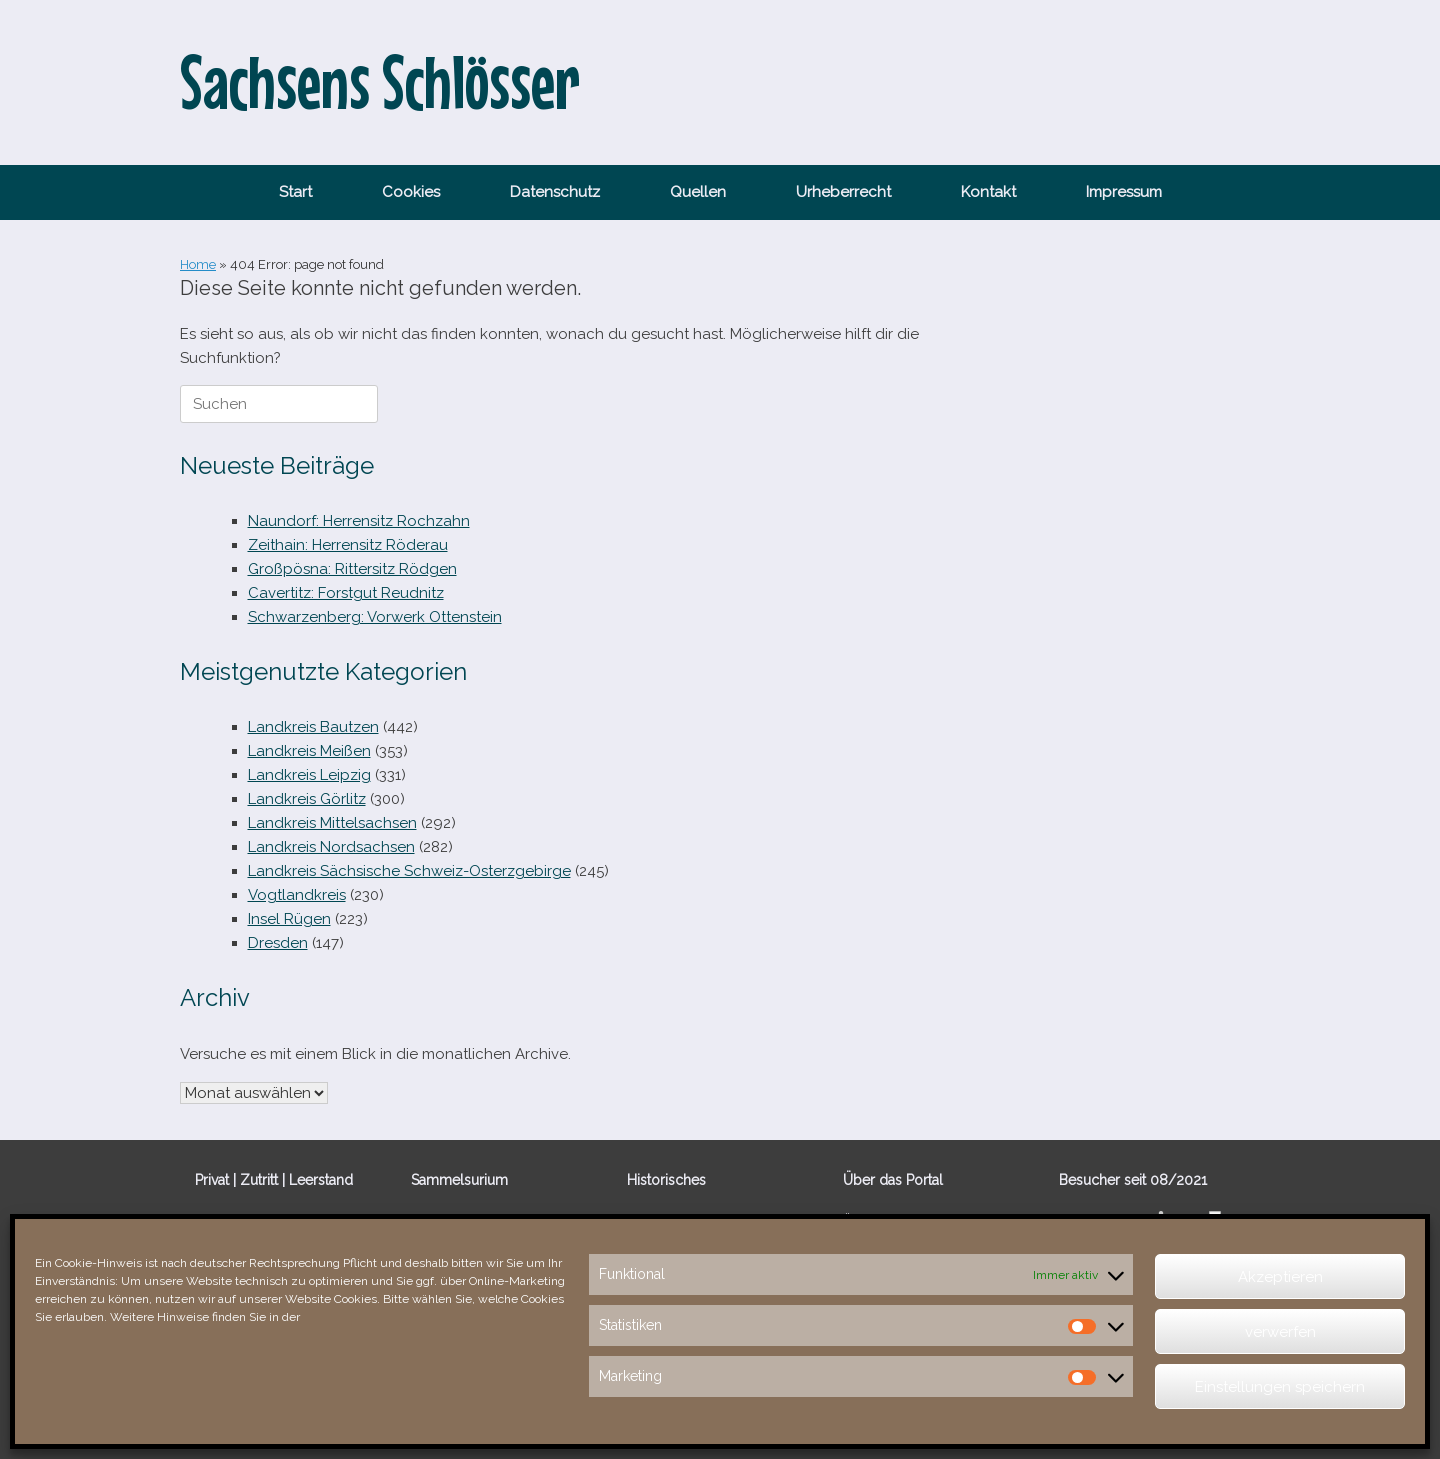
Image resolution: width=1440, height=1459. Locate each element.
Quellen (698, 192)
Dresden (278, 943)
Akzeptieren (1280, 1277)
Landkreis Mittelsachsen (332, 823)
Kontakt (988, 192)
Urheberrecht (843, 192)
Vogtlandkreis (297, 895)
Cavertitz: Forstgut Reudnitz (346, 593)
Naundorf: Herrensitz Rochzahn (359, 521)
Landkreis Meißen (309, 751)
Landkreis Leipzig (309, 775)
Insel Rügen (289, 919)
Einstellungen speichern (1280, 1387)
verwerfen (1280, 1332)
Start (295, 192)
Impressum (1124, 192)
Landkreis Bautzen (313, 727)
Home (198, 264)
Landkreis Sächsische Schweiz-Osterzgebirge (409, 871)
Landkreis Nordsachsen (331, 847)
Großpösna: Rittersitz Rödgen (352, 569)
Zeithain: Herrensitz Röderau (348, 545)
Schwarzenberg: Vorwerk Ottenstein (375, 617)
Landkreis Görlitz (307, 799)
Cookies (411, 192)
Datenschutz (555, 192)
